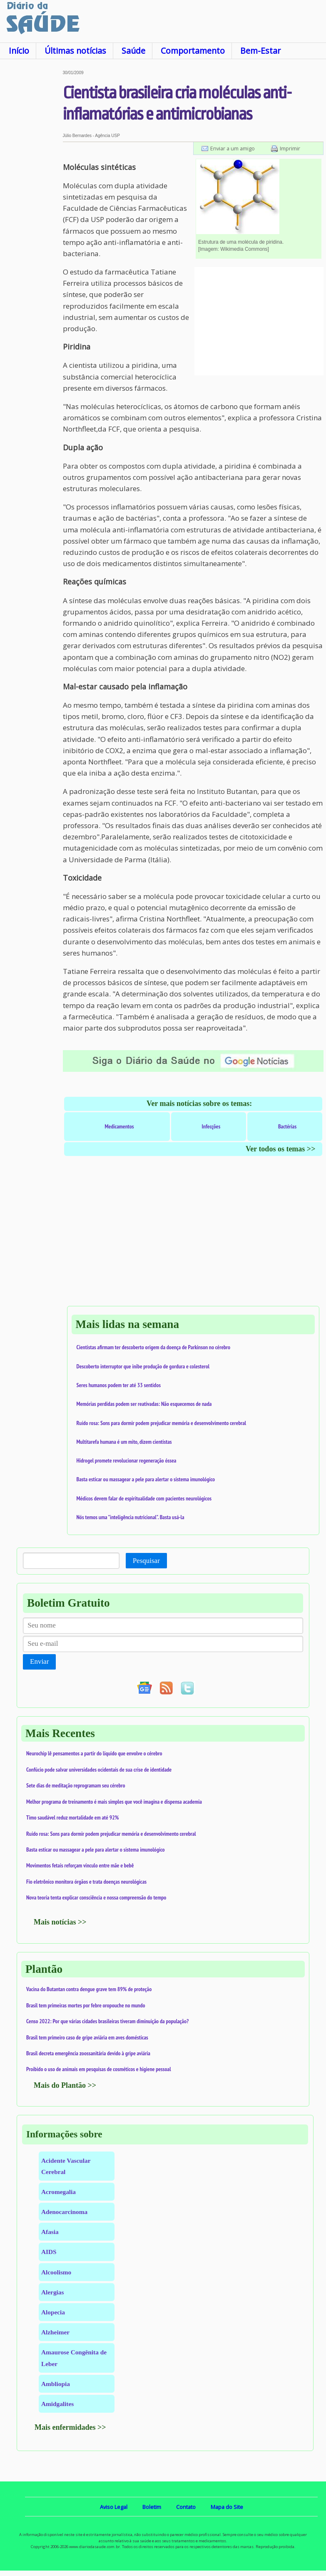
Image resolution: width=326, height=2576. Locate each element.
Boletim (151, 2507)
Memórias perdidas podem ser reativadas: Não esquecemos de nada (144, 1404)
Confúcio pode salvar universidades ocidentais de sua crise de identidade (99, 1769)
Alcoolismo (56, 2272)
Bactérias (287, 1126)
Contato (186, 2507)
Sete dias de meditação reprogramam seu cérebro (75, 1785)
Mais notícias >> (60, 1922)
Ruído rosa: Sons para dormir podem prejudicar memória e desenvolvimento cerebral (161, 1423)
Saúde (133, 50)
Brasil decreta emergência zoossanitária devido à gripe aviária (88, 2053)
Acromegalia (58, 2191)
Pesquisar (146, 1561)
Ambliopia (55, 2383)
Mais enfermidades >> (70, 2427)
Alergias (52, 2292)
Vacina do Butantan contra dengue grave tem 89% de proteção (89, 1989)
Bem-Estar (260, 50)
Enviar (39, 1661)
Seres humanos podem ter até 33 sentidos (119, 1385)
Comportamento (193, 50)
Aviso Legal (113, 2507)
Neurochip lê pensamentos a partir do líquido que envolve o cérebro (94, 1753)
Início (19, 50)
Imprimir (290, 148)
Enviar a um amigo (232, 148)
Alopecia (53, 2312)
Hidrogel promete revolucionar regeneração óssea (127, 1460)
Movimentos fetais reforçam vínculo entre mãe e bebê (80, 1865)
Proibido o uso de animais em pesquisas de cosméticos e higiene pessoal (98, 2069)
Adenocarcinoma (64, 2211)
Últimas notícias (75, 50)
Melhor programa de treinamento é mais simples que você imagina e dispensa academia (114, 1801)
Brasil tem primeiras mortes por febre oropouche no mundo (85, 2005)
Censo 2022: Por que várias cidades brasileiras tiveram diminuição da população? (107, 2021)
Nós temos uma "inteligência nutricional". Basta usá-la (130, 1517)
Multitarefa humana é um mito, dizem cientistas (124, 1441)
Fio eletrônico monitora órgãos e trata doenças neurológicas (86, 1881)
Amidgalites (57, 2403)
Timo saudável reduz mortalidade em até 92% (72, 1817)
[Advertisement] (31, 195)
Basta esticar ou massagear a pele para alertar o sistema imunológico (146, 1479)
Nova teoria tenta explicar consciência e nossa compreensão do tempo (96, 1897)
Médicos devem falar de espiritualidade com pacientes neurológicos (144, 1498)
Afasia (50, 2231)
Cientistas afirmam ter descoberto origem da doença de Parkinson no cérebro (154, 1347)
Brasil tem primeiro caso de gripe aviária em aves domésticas (87, 2037)
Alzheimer (55, 2332)
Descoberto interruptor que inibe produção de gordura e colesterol (143, 1366)
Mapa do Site (227, 2507)
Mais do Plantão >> (65, 2085)
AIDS (49, 2251)
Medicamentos (119, 1126)
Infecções (211, 1126)
